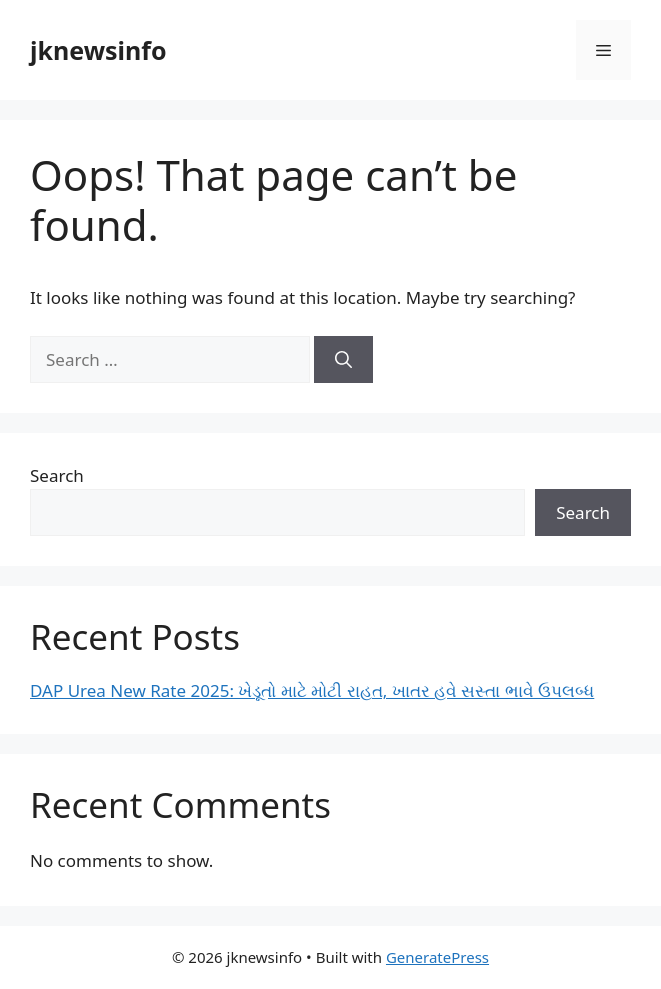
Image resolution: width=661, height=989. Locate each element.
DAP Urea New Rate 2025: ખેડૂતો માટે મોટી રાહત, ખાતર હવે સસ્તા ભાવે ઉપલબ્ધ (312, 690)
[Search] (343, 360)
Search (57, 475)
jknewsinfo (98, 50)
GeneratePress (437, 957)
